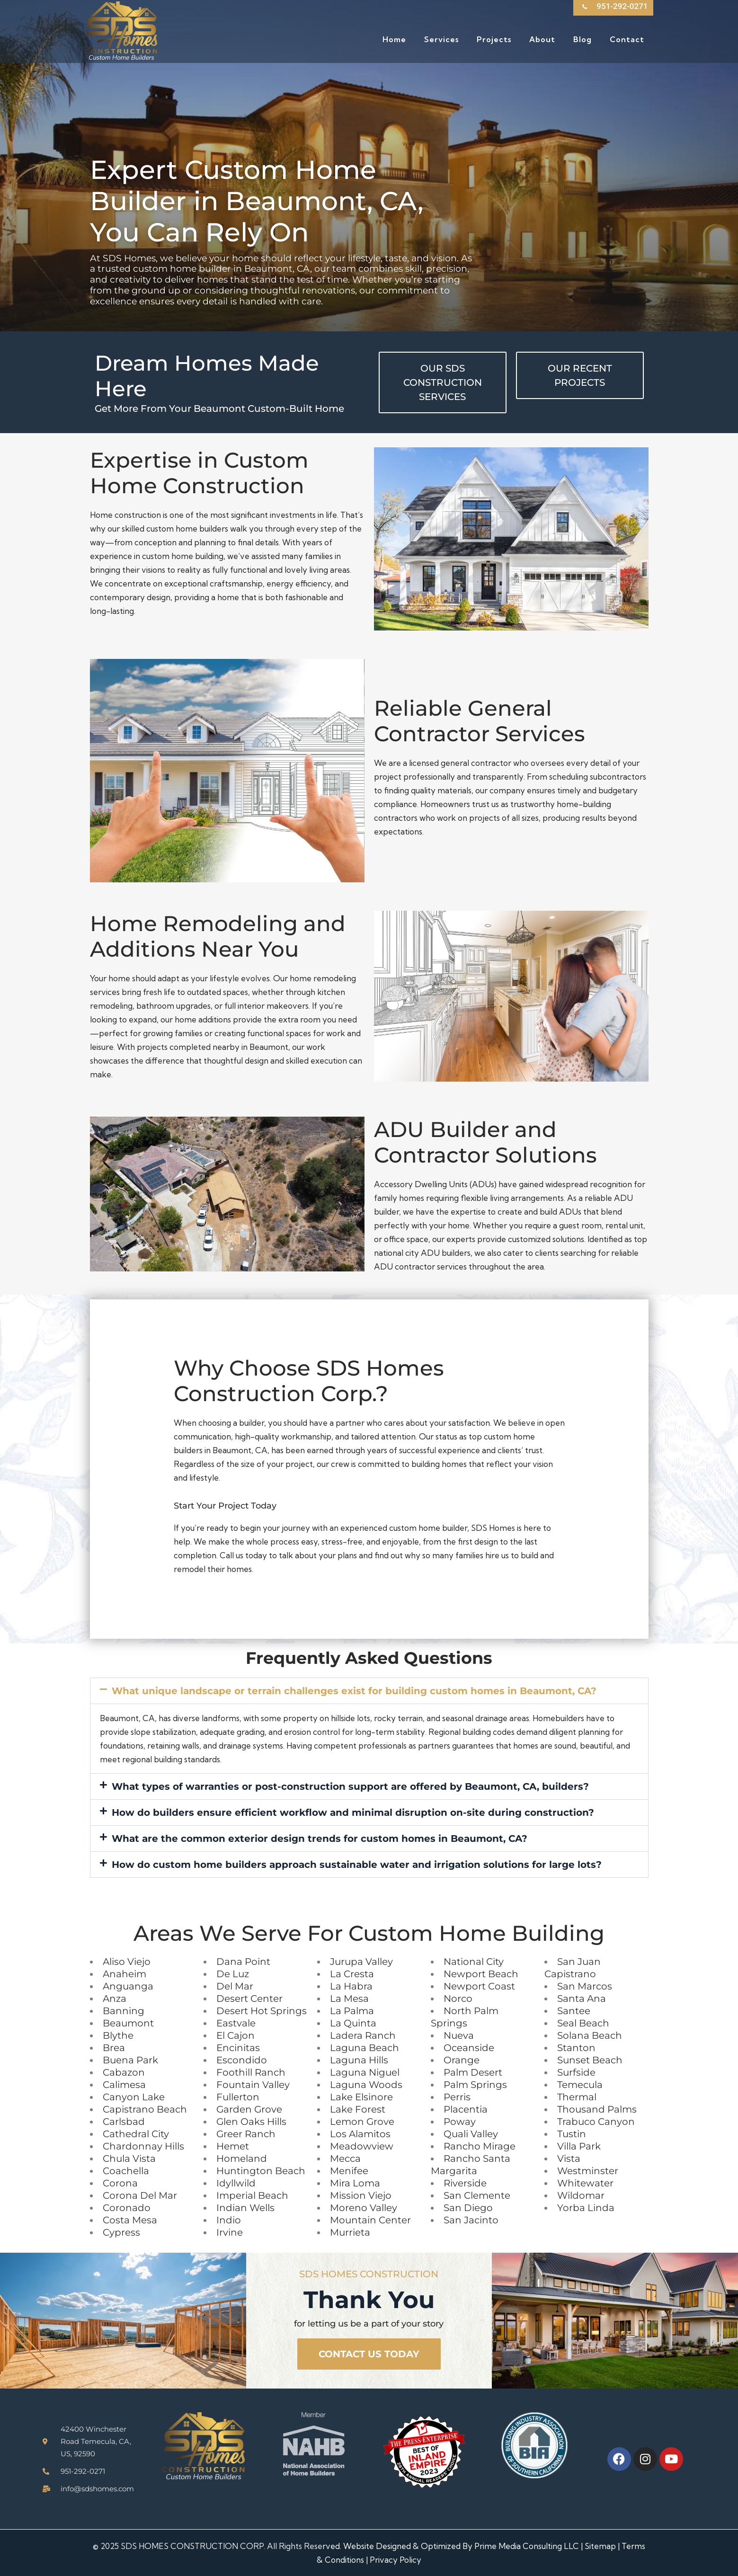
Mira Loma (355, 2183)
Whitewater (585, 2183)
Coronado (127, 2207)
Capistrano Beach (145, 2109)
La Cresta (352, 1974)
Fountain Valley (253, 2084)
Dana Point (243, 1961)
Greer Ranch (246, 2134)
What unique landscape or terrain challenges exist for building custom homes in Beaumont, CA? (354, 1691)
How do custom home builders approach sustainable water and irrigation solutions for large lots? (357, 1864)
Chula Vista (129, 2158)
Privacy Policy (395, 2560)
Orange (462, 2060)
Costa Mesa (130, 2220)
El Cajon (235, 2035)
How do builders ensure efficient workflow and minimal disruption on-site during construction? (353, 1812)
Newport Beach (481, 1974)
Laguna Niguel (365, 2072)
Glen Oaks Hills (251, 2121)
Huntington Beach (260, 2170)
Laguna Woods (366, 2084)
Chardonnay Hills (143, 2146)
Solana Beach (589, 2035)
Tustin (571, 2134)
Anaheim (124, 1974)
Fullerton (237, 2097)
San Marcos (584, 1986)
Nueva (459, 2035)
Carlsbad (124, 2121)
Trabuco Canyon (596, 2121)
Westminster (587, 2170)
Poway (460, 2121)
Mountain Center (370, 2220)
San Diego (468, 2207)
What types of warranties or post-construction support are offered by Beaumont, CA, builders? (350, 1786)
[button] (369, 1691)
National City (474, 1961)
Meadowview (361, 2146)
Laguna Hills (359, 2060)
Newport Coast (479, 1986)
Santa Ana (581, 1998)
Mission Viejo (360, 2195)
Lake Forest (357, 2109)
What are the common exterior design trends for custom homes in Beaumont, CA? (319, 1838)
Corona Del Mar (140, 2195)
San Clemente (477, 2195)
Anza (114, 1998)
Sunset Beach (589, 2060)
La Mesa (349, 1998)
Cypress (121, 2232)
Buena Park (130, 2060)
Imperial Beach (252, 2195)
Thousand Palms (597, 2109)
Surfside (576, 2072)
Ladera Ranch (363, 2035)
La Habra (351, 1986)
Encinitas (238, 2047)
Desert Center (249, 1998)
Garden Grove (249, 2109)
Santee (573, 2010)
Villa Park (579, 2146)
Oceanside (469, 2047)
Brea (114, 2047)
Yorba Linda (585, 2207)
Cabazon (124, 2072)
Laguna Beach (364, 2047)
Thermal (576, 2097)
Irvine (229, 2232)
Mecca (345, 2158)
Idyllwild (236, 2183)
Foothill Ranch (250, 2072)
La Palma (352, 2010)
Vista (568, 2158)
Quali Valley (471, 2134)
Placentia (466, 2109)
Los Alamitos (360, 2134)
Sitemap (600, 2546)
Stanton (576, 2047)
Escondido (241, 2060)
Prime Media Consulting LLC (526, 2546)
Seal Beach (583, 2023)
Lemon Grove (362, 2121)
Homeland (241, 2158)
